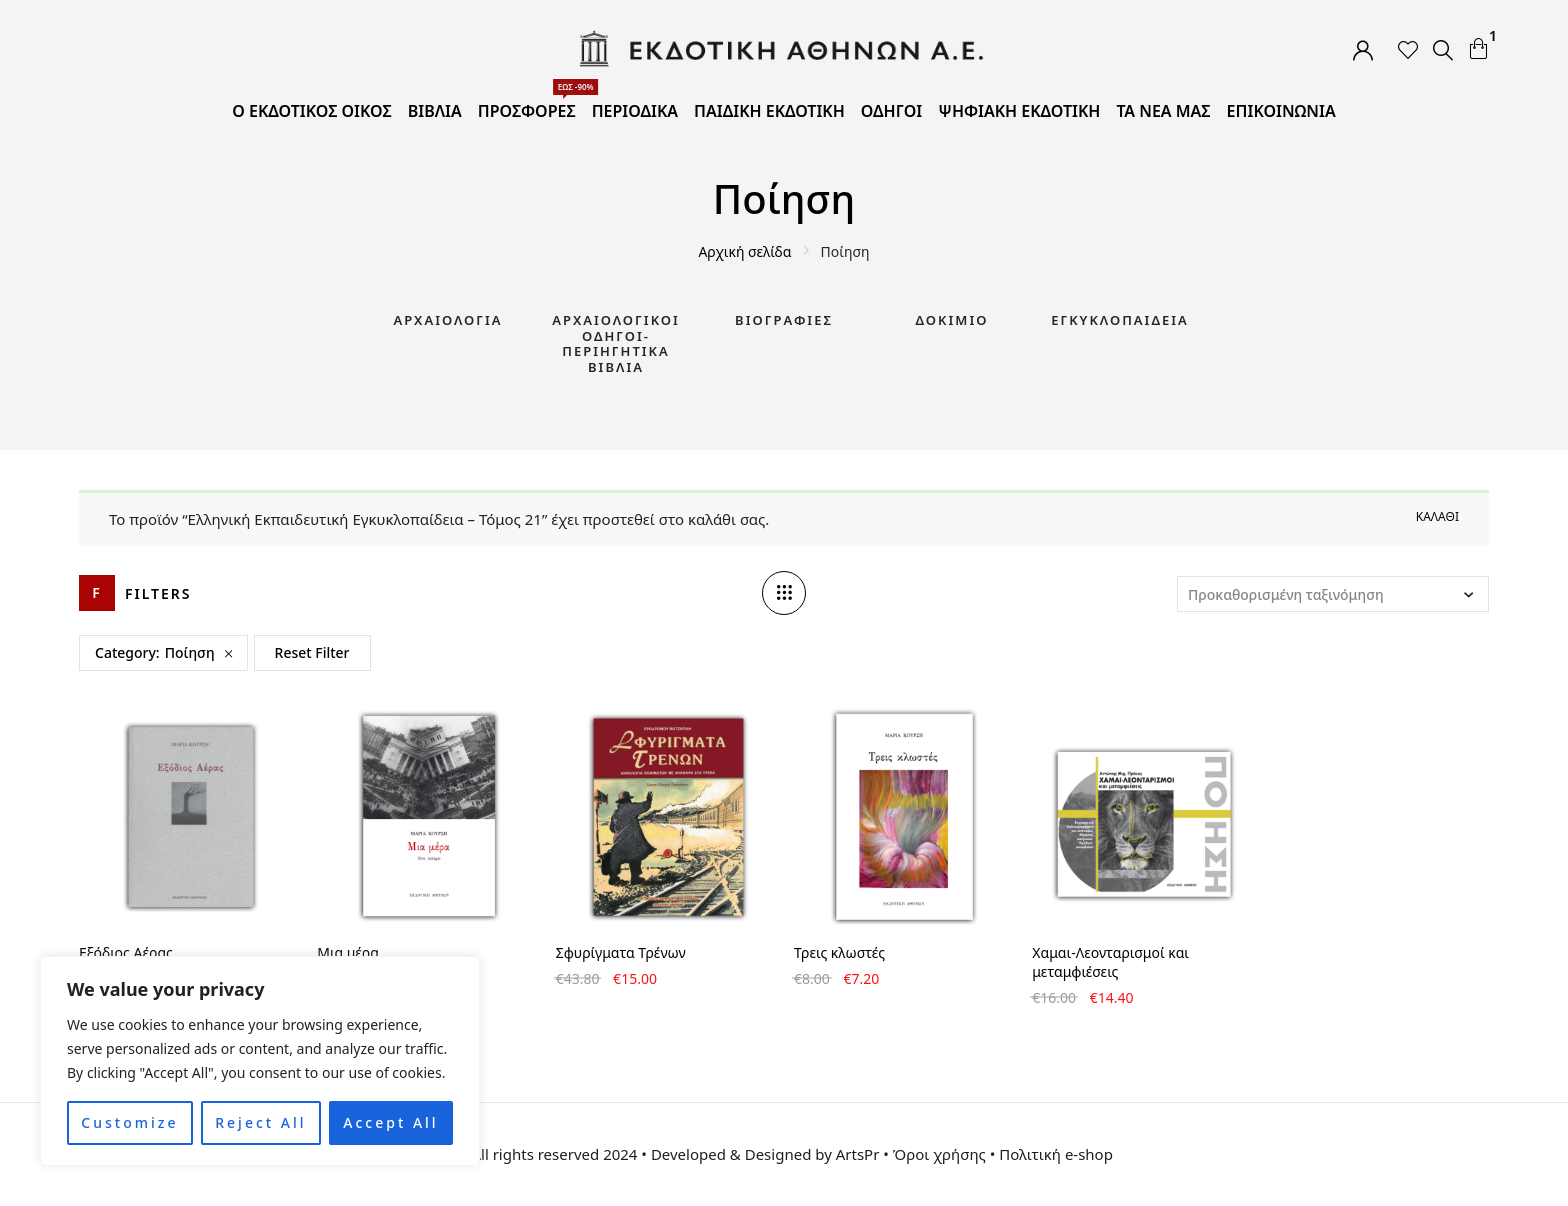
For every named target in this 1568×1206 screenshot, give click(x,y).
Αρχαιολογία (447, 320)
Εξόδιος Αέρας (126, 952)
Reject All (260, 1122)
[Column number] (784, 593)
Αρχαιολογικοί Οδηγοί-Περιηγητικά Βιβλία (616, 343)
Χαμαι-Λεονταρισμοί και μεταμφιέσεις (1110, 962)
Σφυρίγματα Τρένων (621, 952)
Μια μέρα (348, 952)
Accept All (390, 1122)
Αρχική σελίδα (744, 251)
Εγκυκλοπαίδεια (1120, 320)
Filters (158, 593)
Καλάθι (1437, 516)
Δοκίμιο (952, 320)
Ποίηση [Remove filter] (190, 652)
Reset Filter (312, 652)
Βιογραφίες (784, 320)
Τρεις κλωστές (839, 952)
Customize (129, 1122)
